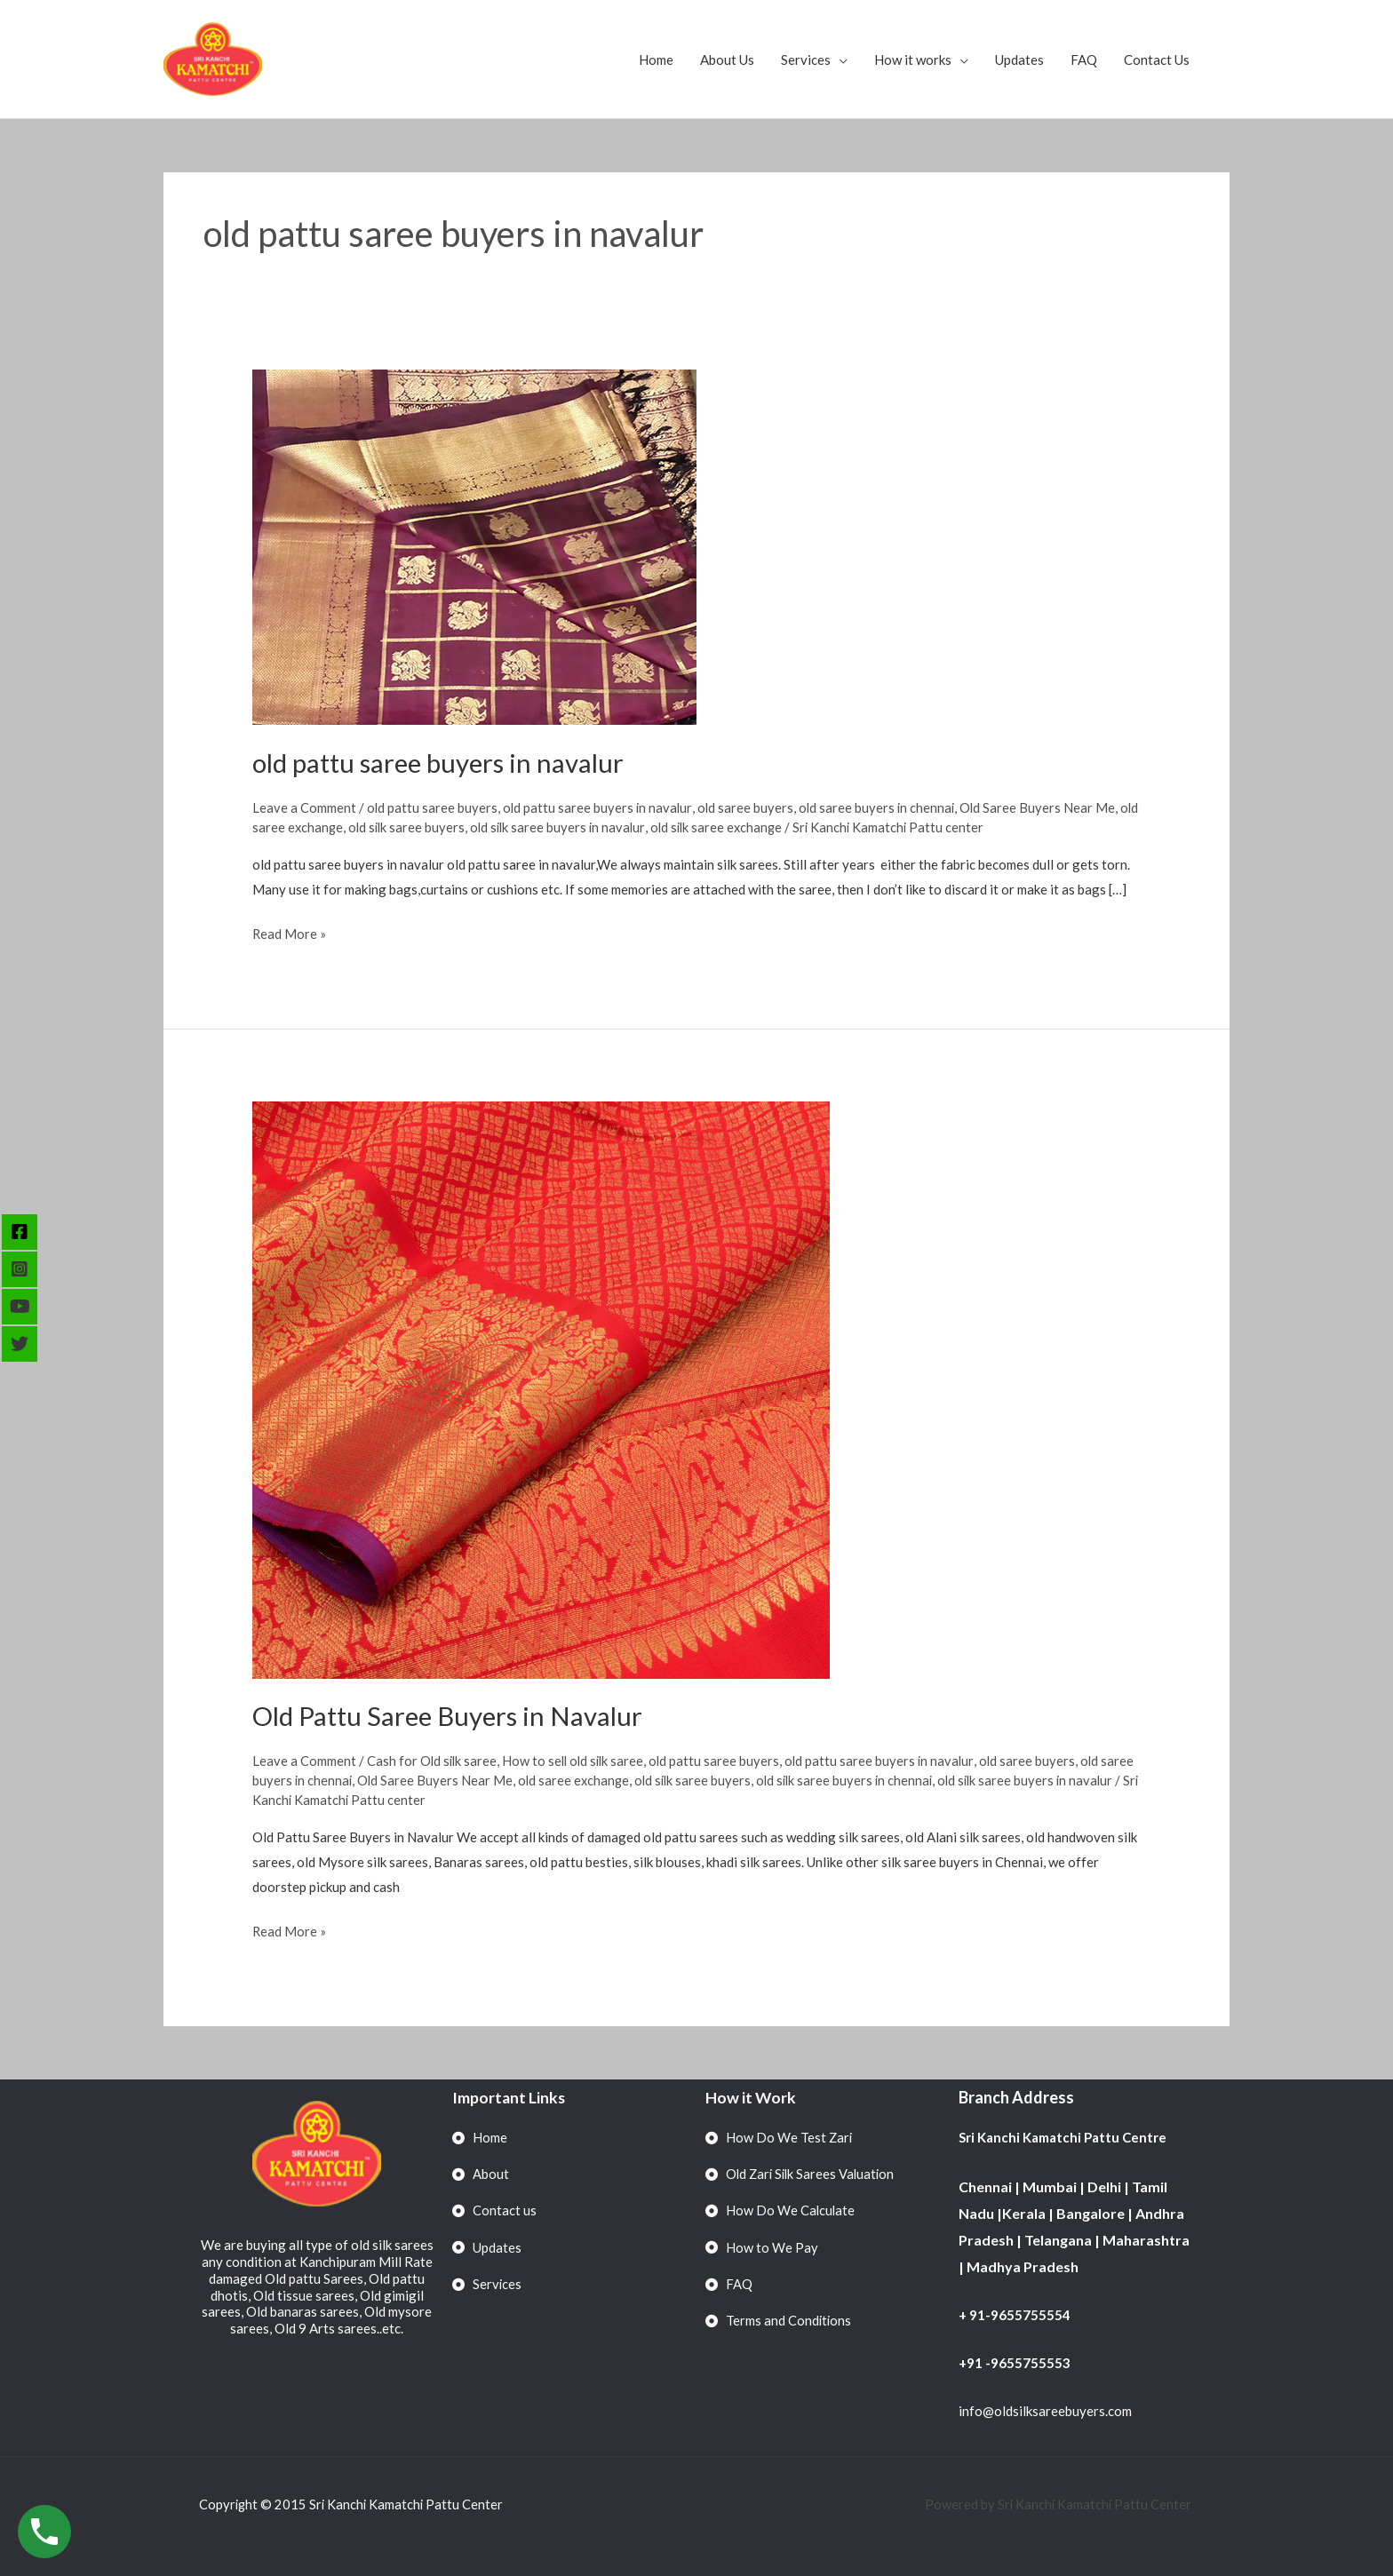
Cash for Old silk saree (433, 1761)
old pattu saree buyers (432, 807)
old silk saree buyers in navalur (585, 826)
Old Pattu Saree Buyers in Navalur (450, 1715)
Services (806, 60)
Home (656, 60)
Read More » (289, 932)
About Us (727, 60)
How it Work (751, 2097)
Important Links (509, 2097)
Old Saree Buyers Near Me (1044, 807)
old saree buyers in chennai (881, 807)
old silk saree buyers (430, 826)
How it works (912, 60)
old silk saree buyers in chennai (890, 1780)
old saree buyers (748, 807)
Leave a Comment (304, 807)
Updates (1019, 60)
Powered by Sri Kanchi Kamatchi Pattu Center (1058, 2504)
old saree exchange (309, 826)
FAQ (1084, 60)
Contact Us (1157, 60)
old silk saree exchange (748, 826)
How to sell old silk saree (577, 1761)
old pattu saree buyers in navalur (442, 762)
